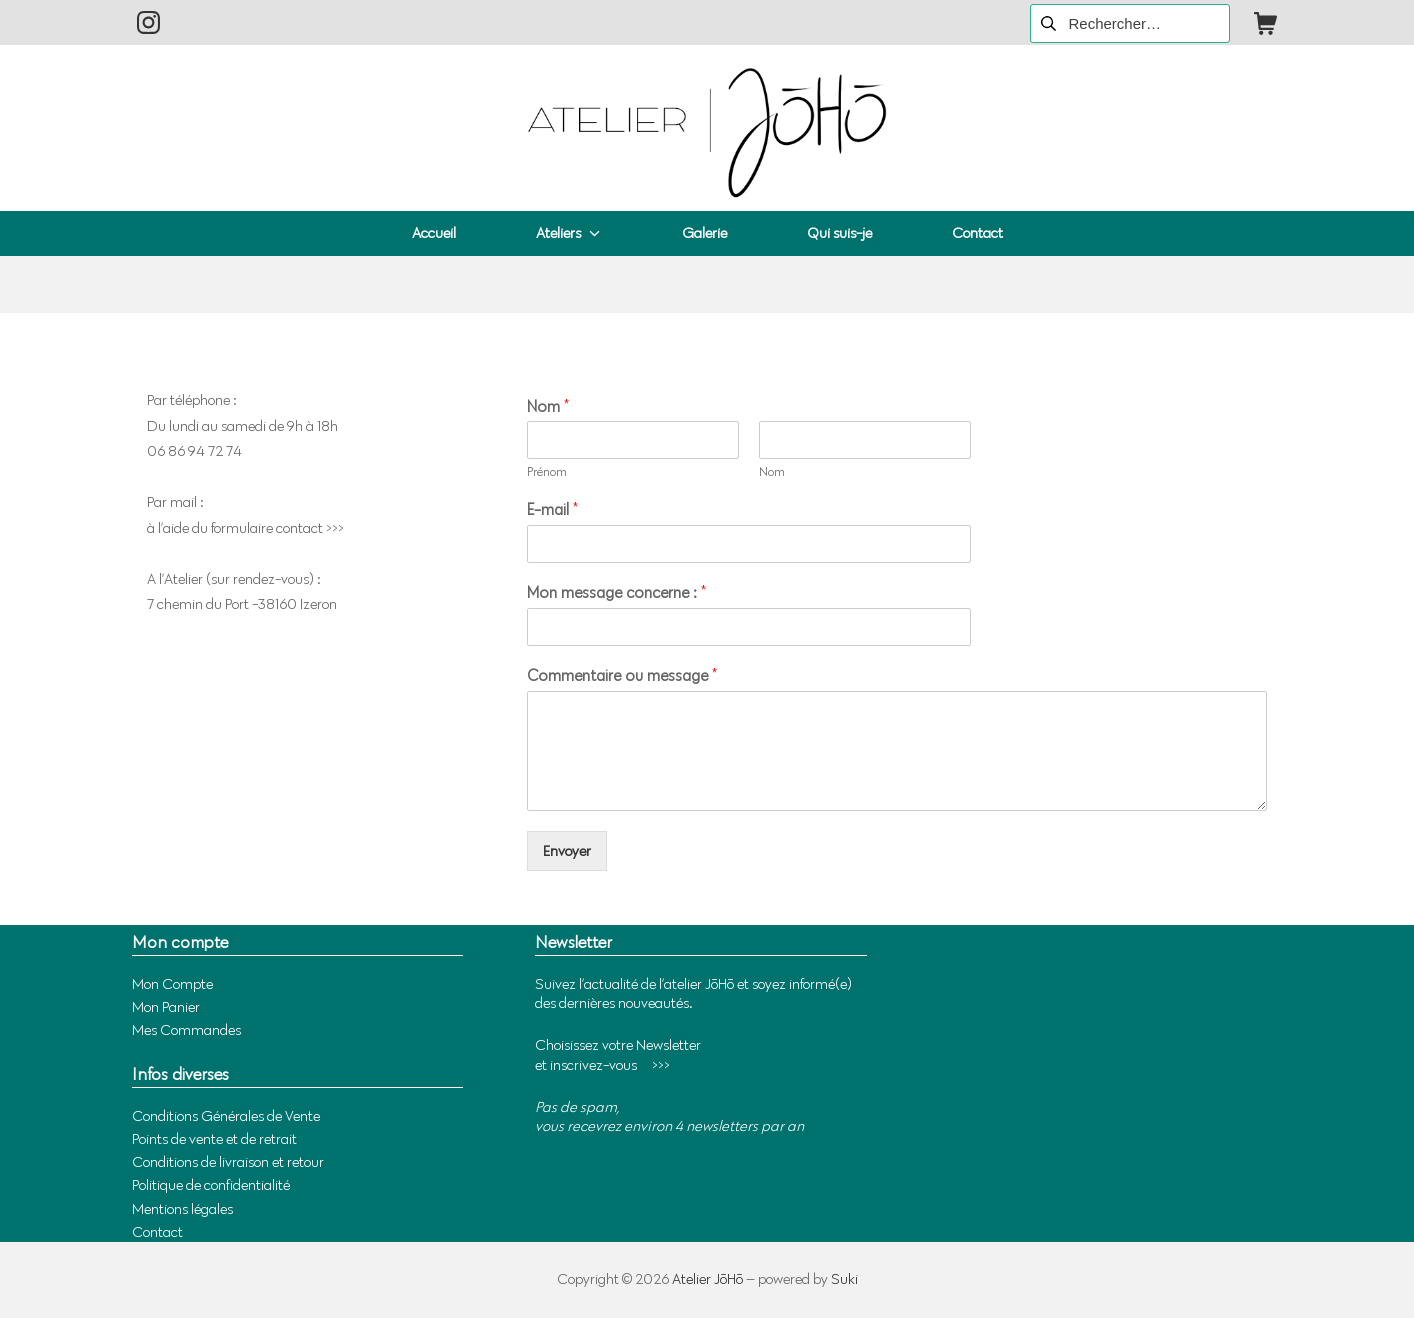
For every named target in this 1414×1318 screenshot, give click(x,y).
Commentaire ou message (622, 675)
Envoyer (567, 851)
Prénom (547, 471)
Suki (844, 1279)
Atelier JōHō (707, 1279)
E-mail (552, 509)
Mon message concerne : (616, 592)
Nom (548, 406)
